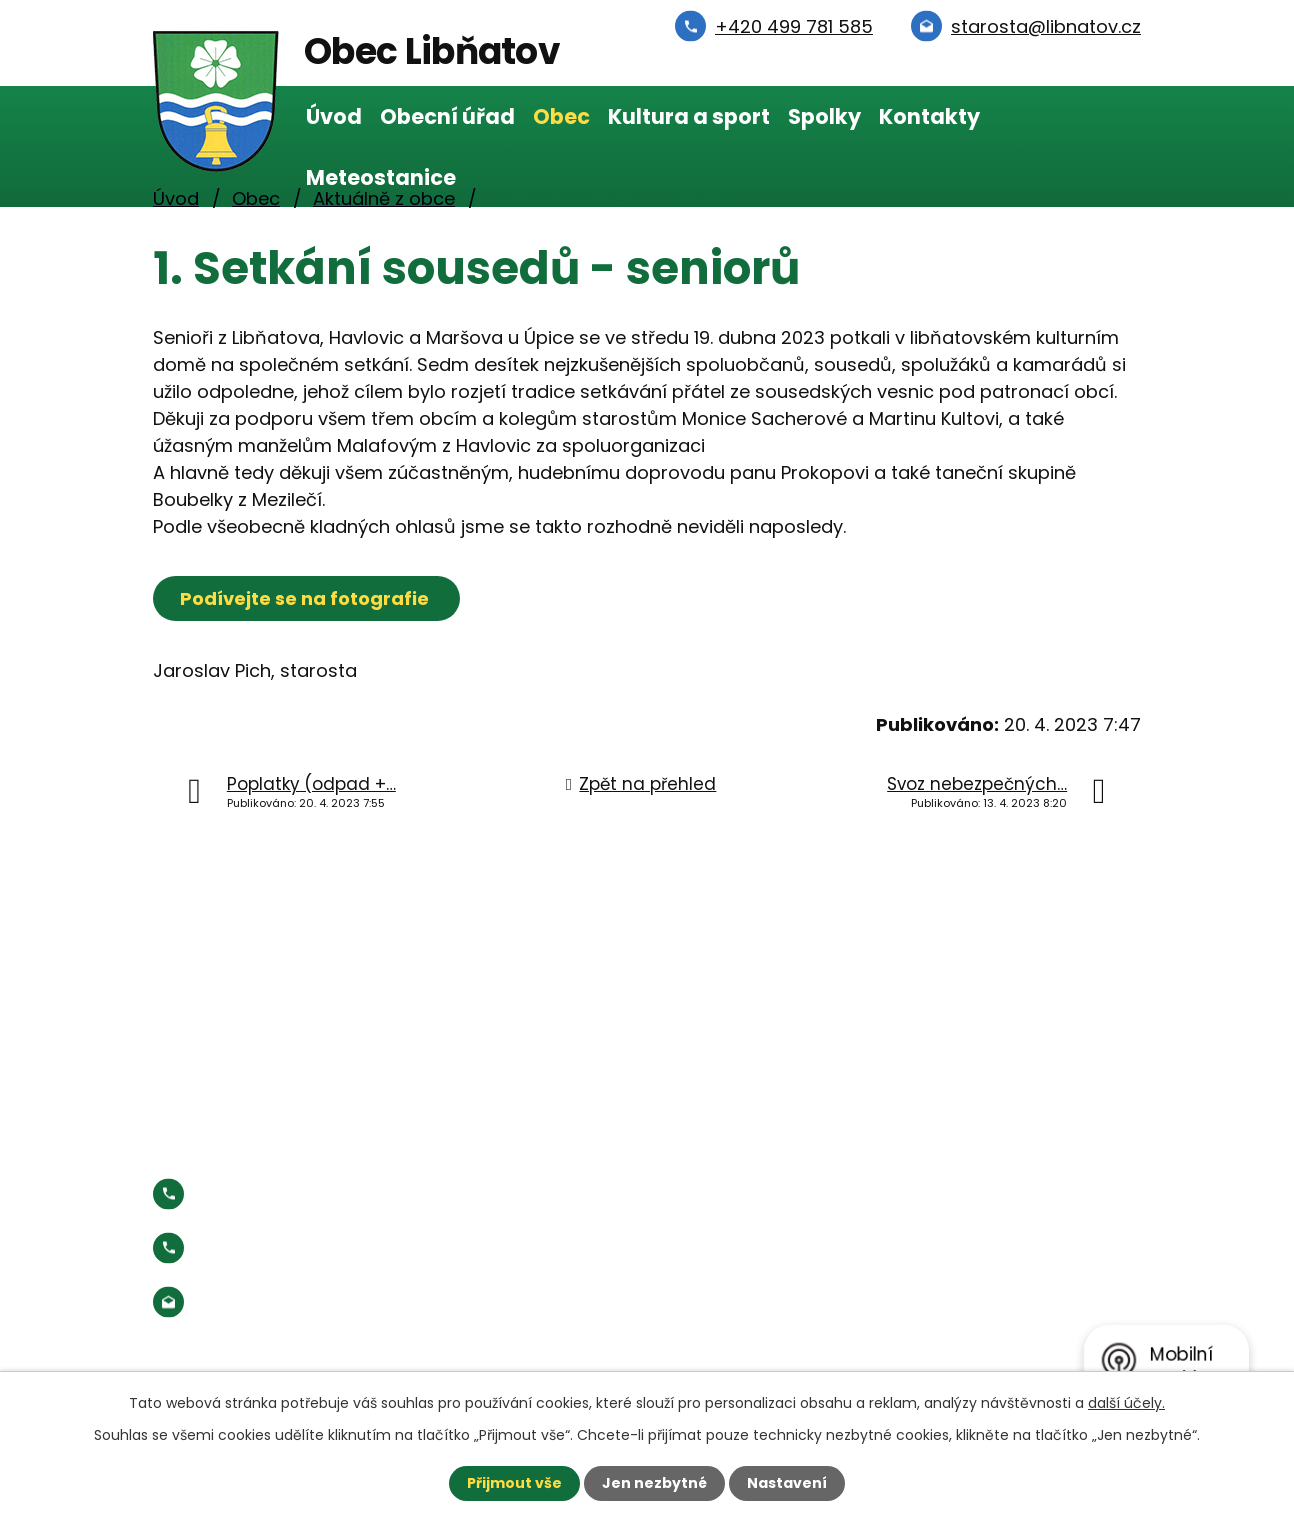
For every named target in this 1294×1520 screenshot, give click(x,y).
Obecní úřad (447, 116)
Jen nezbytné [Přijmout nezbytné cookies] (654, 1483)
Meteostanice (381, 177)
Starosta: (317, 1247)
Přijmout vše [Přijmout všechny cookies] (514, 1483)
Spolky (824, 116)
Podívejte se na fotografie (306, 598)
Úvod (334, 116)
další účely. (1126, 1403)
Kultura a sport (689, 116)
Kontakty (929, 116)
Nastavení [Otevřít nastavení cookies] (787, 1483)
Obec (561, 116)
